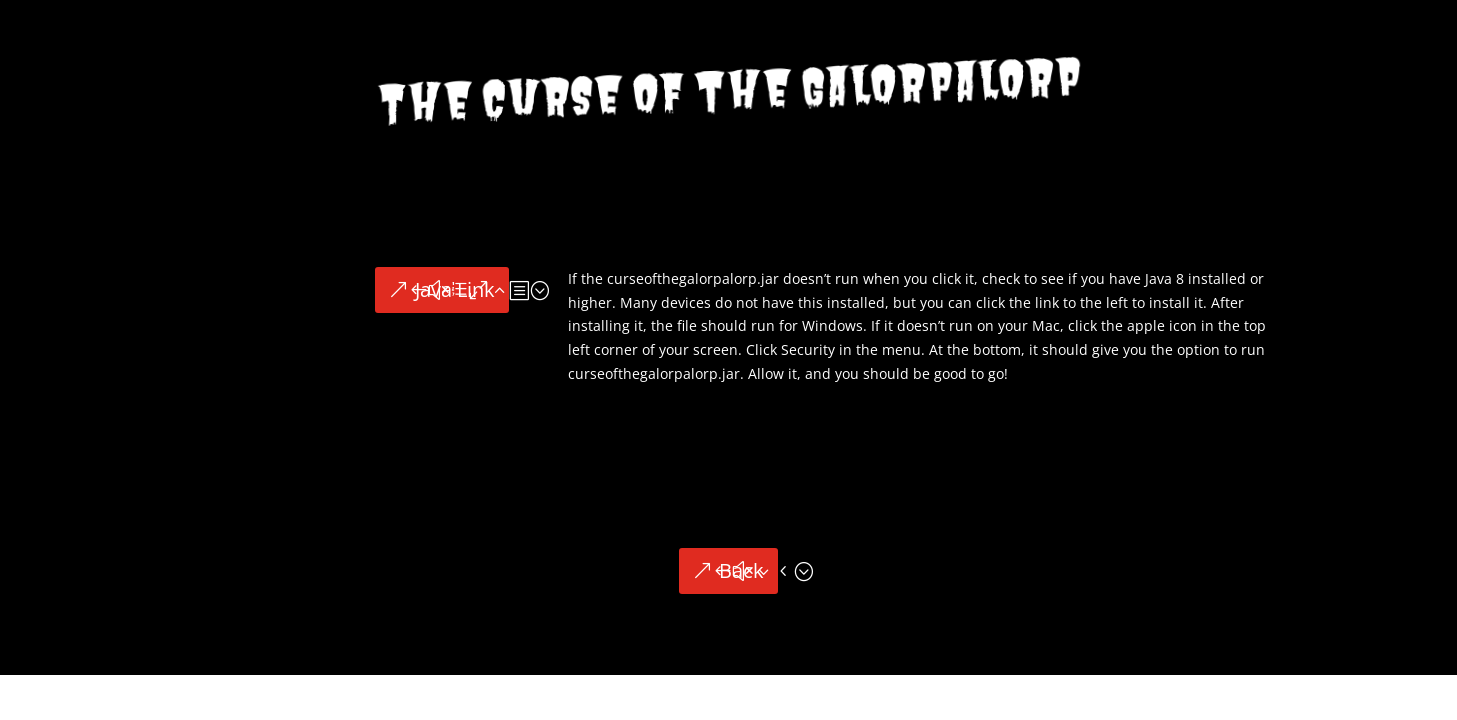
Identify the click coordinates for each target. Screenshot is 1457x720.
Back (741, 570)
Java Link (455, 289)
